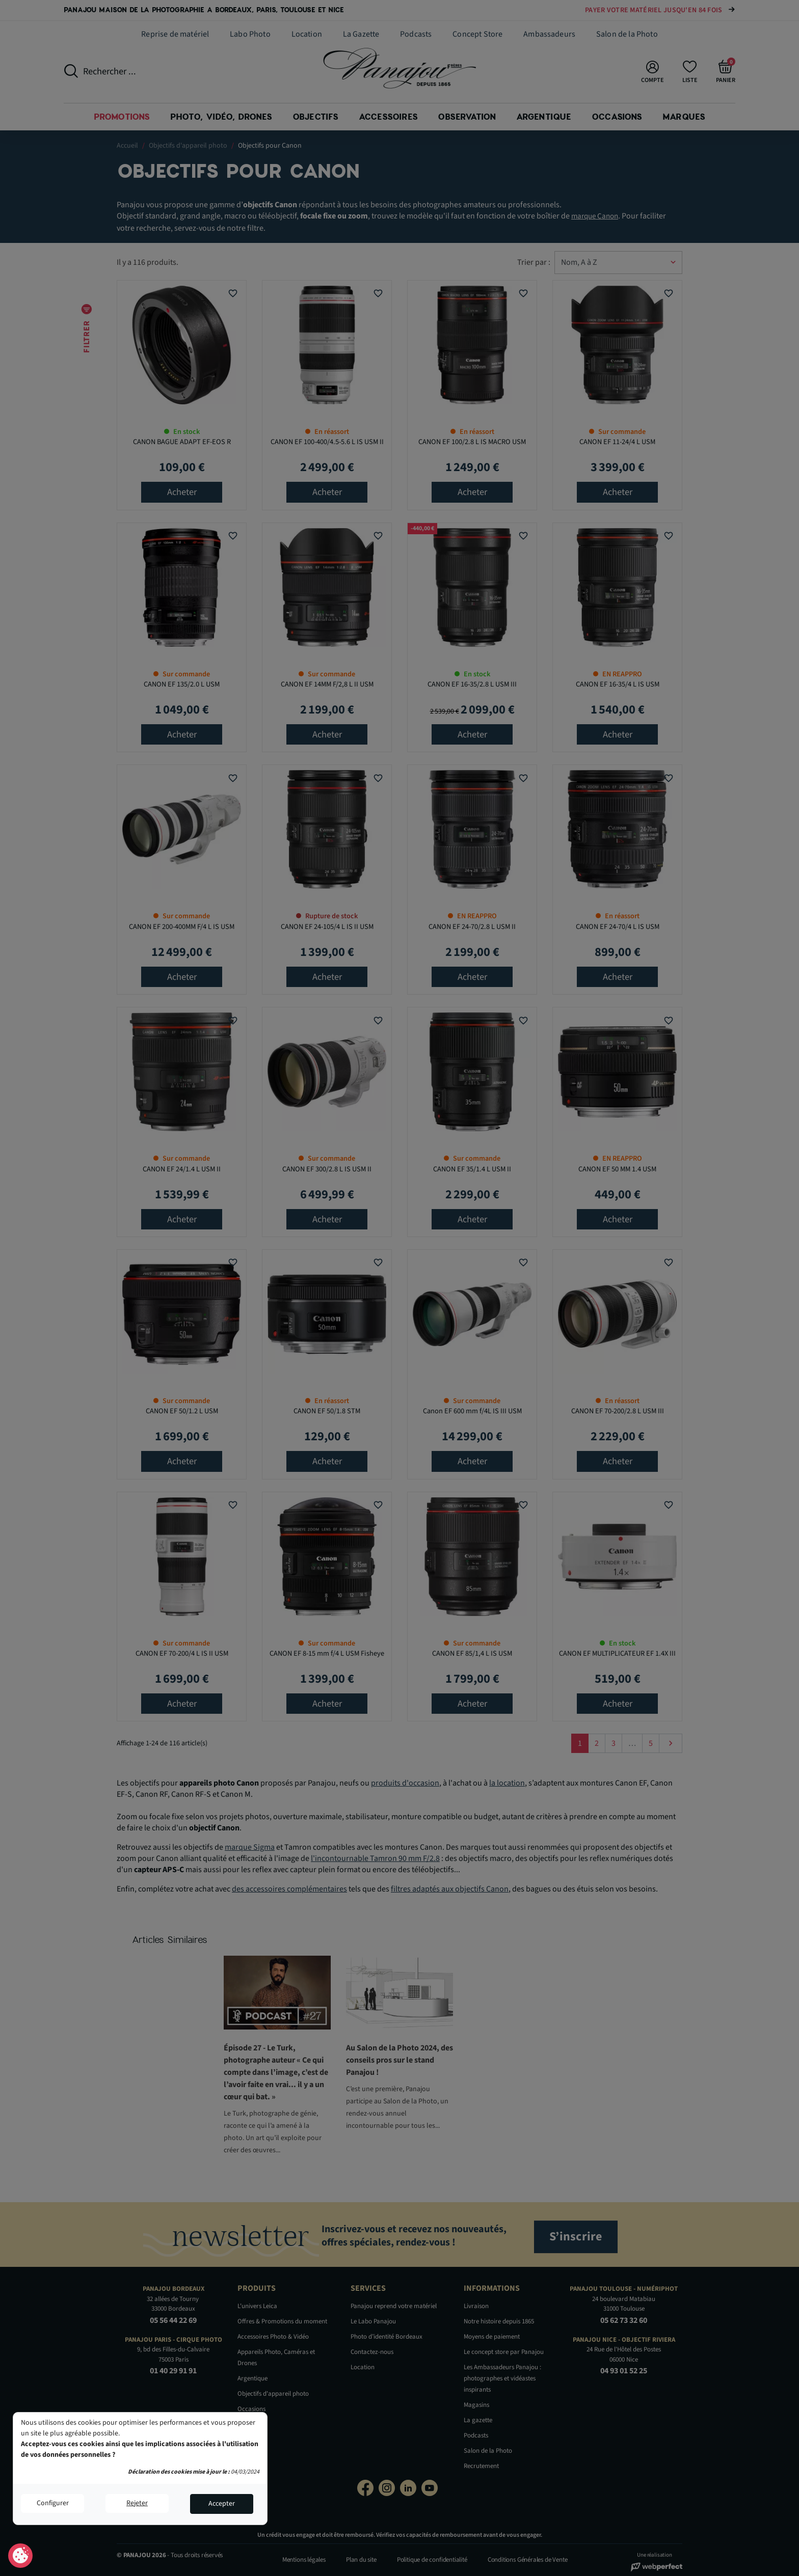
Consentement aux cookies (21, 2556)
